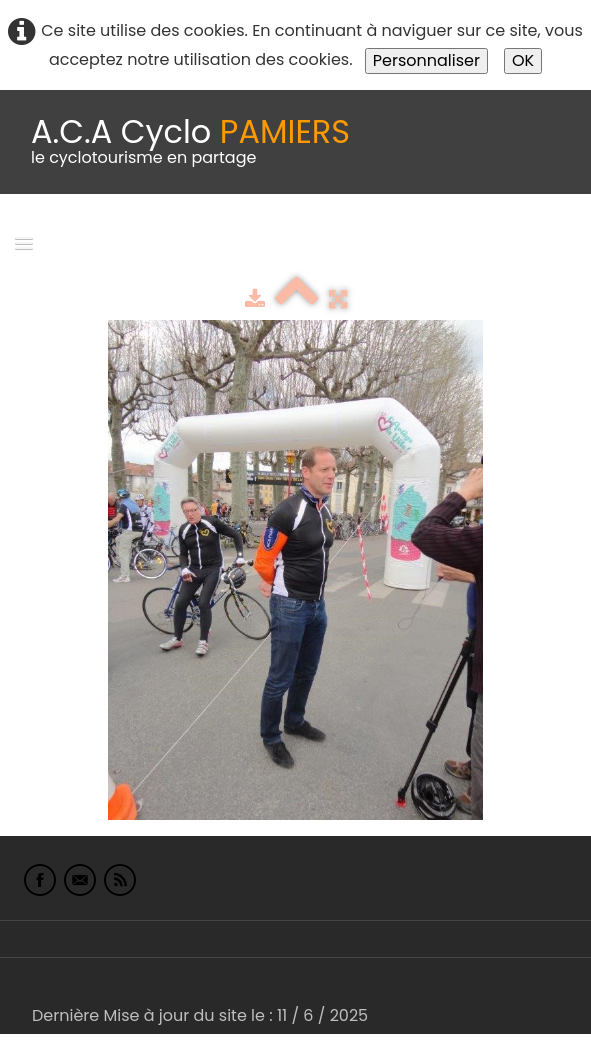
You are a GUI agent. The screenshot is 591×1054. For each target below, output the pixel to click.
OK (523, 60)
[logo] (190, 142)
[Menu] (24, 242)
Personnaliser (426, 60)
